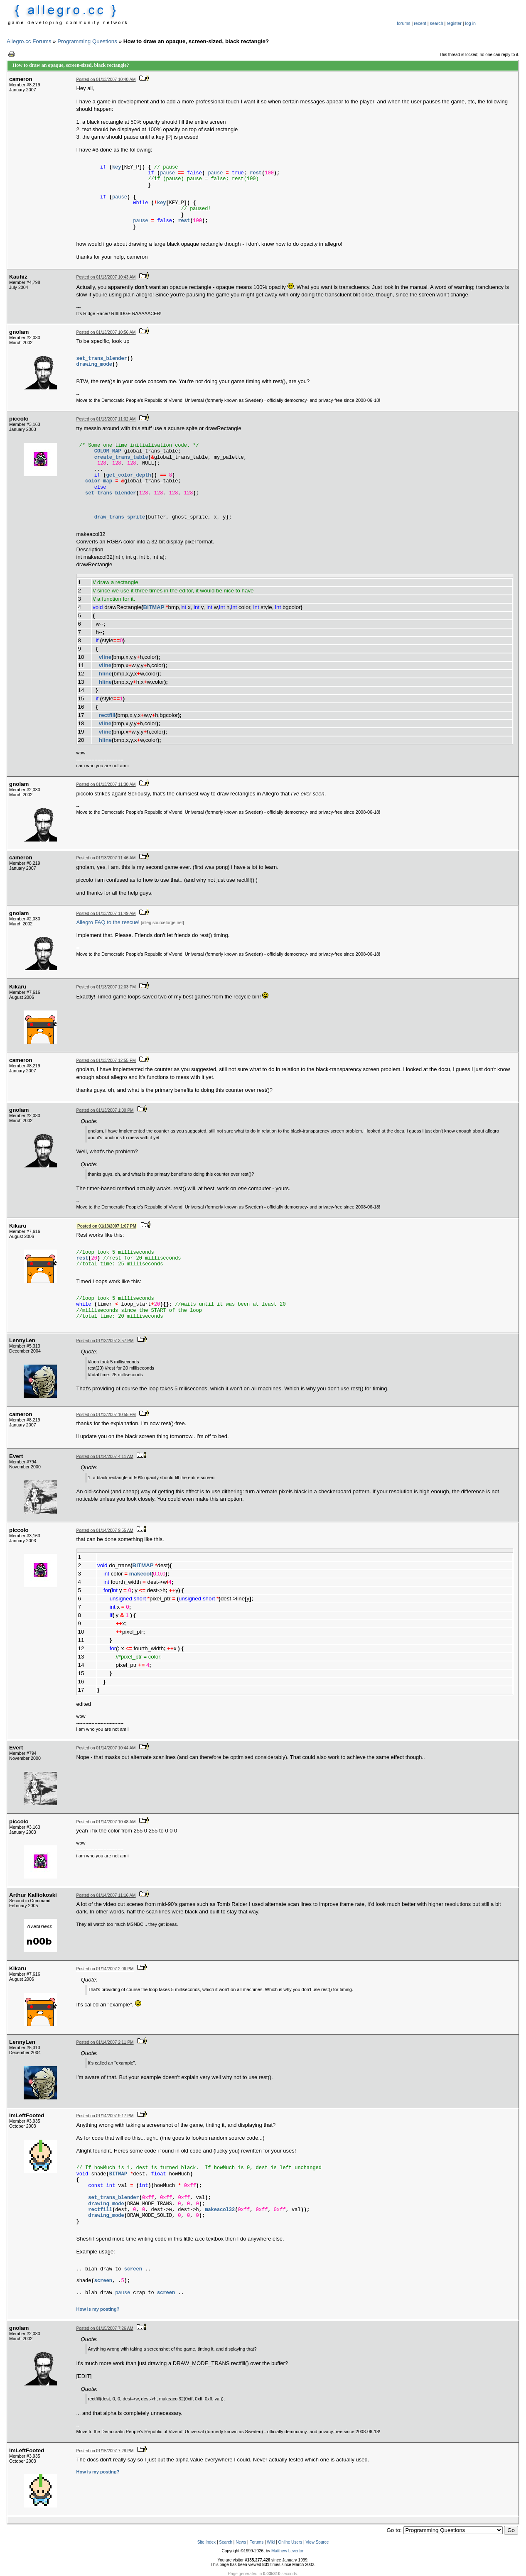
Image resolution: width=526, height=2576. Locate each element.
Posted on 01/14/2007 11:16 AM (106, 1895)
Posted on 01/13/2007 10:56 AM (106, 332)
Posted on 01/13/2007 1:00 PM (105, 1110)
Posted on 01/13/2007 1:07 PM (106, 1226)
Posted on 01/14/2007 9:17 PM (105, 2116)
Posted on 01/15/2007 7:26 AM (104, 2328)
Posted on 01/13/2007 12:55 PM (106, 1060)
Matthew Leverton (288, 2551)
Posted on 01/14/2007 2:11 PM (105, 2042)
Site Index (206, 2542)
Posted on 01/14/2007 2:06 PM (105, 1969)
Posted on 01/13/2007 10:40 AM (106, 79)
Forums (256, 2542)
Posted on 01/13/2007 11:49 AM (106, 913)
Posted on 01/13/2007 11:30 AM (106, 784)
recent (420, 23)
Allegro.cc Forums (29, 41)
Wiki (271, 2542)
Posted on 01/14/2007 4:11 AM (104, 1456)
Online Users (290, 2542)
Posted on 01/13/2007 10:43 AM (106, 277)
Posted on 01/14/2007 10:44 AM (106, 1748)
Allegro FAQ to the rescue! (108, 922)
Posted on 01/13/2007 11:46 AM (106, 858)
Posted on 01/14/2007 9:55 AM (104, 1530)
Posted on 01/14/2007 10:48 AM (106, 1822)
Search (225, 2542)
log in (470, 23)
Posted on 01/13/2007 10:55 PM (106, 1414)
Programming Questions (87, 41)
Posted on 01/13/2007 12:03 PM (106, 987)
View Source (317, 2542)
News (241, 2542)
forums (403, 23)
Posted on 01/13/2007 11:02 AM (106, 419)
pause (167, 172)
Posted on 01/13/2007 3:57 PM (105, 1340)
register (454, 23)
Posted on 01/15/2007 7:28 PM (105, 2451)
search (436, 23)
